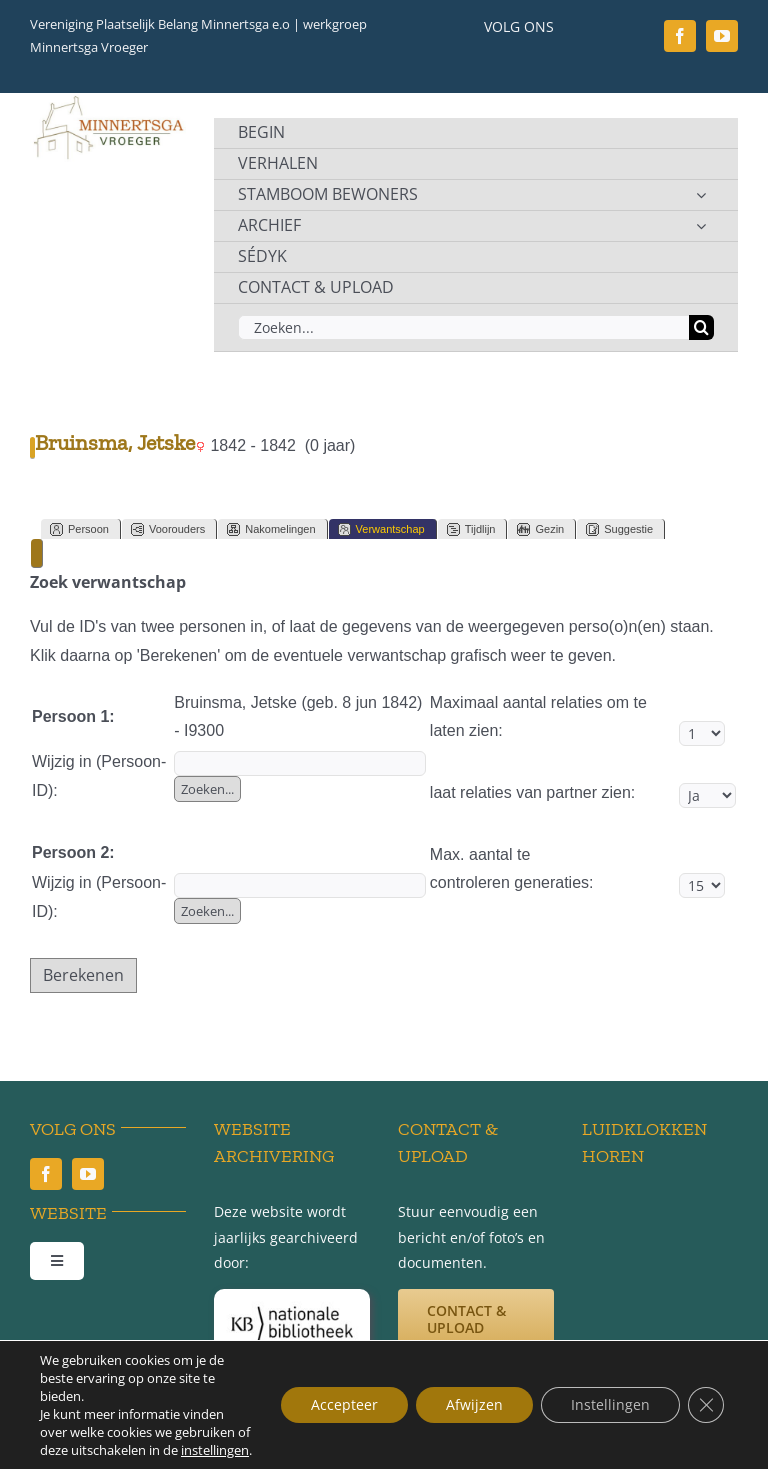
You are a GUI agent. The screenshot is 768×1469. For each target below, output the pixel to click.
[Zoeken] (701, 327)
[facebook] (680, 36)
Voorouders (168, 529)
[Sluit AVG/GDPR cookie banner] (706, 1405)
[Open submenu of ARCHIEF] (701, 226)
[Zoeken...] (463, 327)
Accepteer (344, 1404)
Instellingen (610, 1404)
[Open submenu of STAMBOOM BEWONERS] (701, 195)
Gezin (540, 529)
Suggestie (619, 529)
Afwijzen (474, 1404)
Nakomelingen (271, 529)
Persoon (79, 529)
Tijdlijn (471, 529)
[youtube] (722, 36)
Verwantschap (381, 529)
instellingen (215, 1450)
